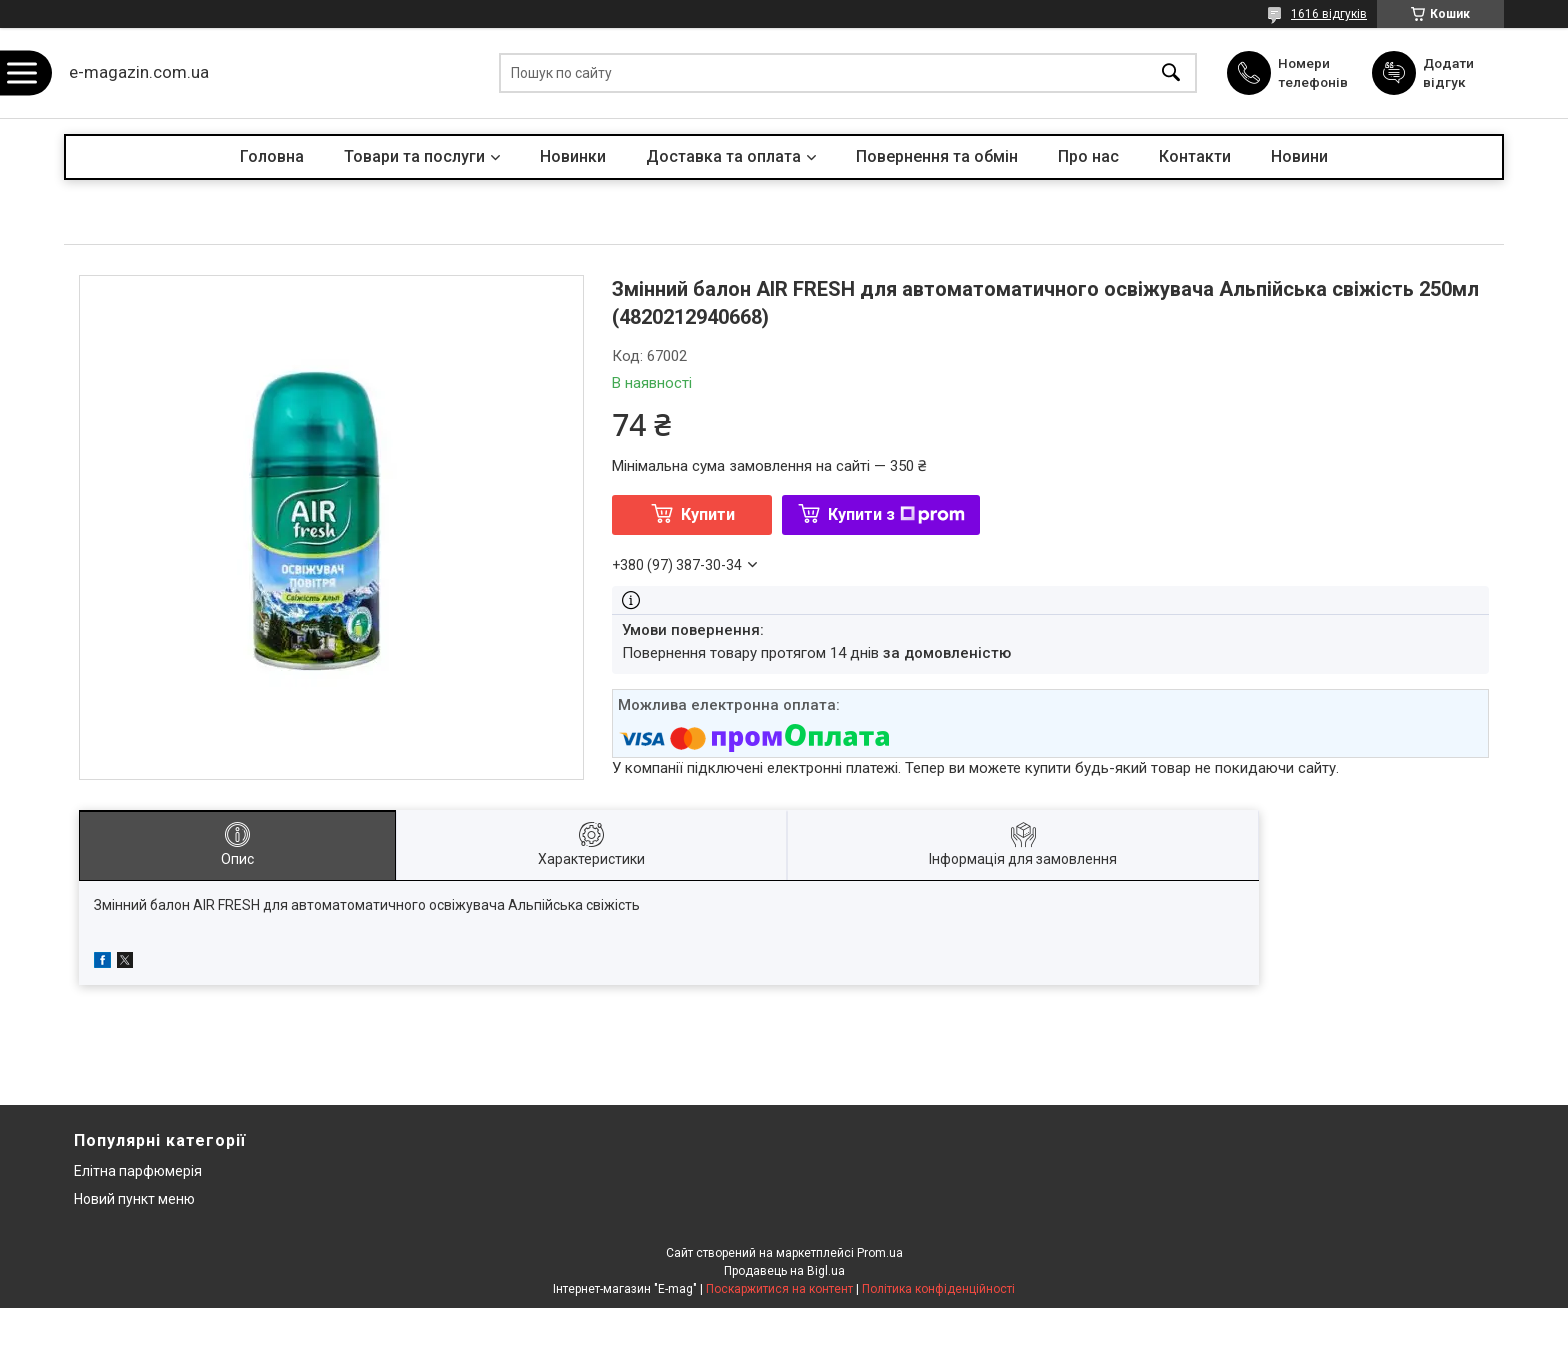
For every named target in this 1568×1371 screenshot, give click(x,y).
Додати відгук (1450, 72)
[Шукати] (1171, 73)
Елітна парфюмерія (138, 1171)
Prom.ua (880, 1253)
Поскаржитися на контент (779, 1289)
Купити (708, 514)
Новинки (573, 156)
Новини (1299, 156)
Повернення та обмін (937, 156)
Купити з (896, 514)
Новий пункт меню (134, 1199)
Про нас (1088, 156)
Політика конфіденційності (938, 1289)
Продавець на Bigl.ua (784, 1271)
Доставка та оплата (723, 156)
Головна (272, 156)
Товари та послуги (414, 156)
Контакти (1195, 156)
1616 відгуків (1329, 14)
